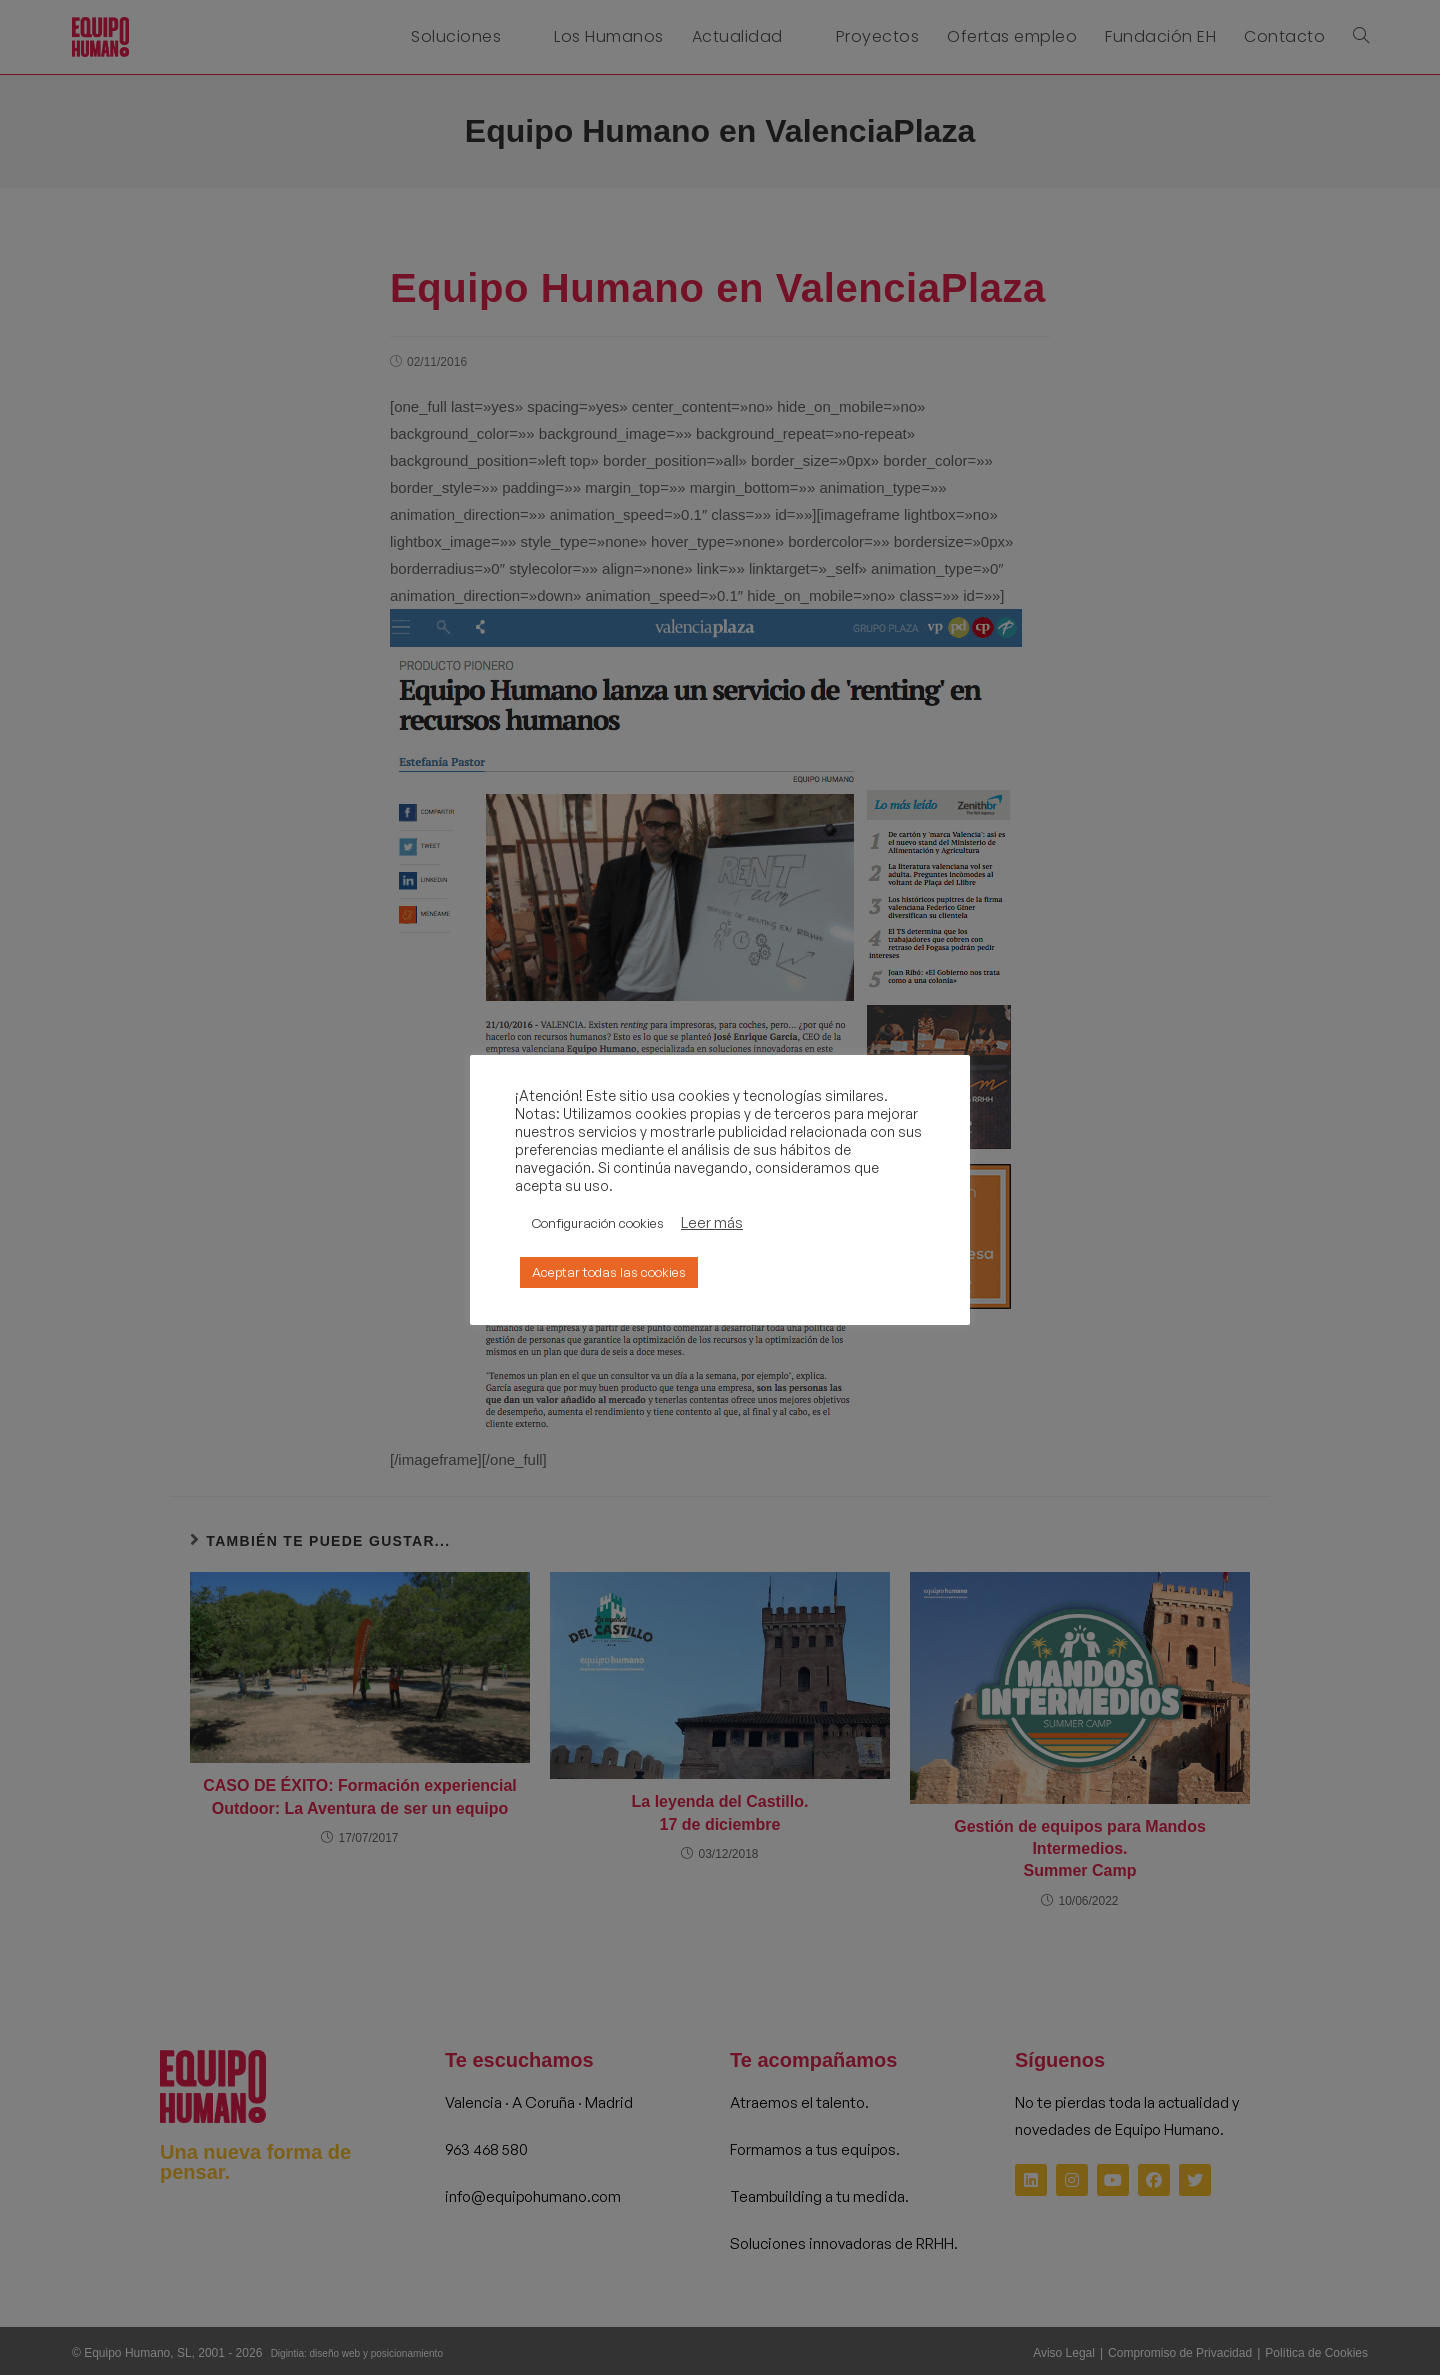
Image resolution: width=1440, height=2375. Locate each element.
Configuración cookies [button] (598, 1223)
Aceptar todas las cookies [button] (609, 1272)
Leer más (712, 1223)
